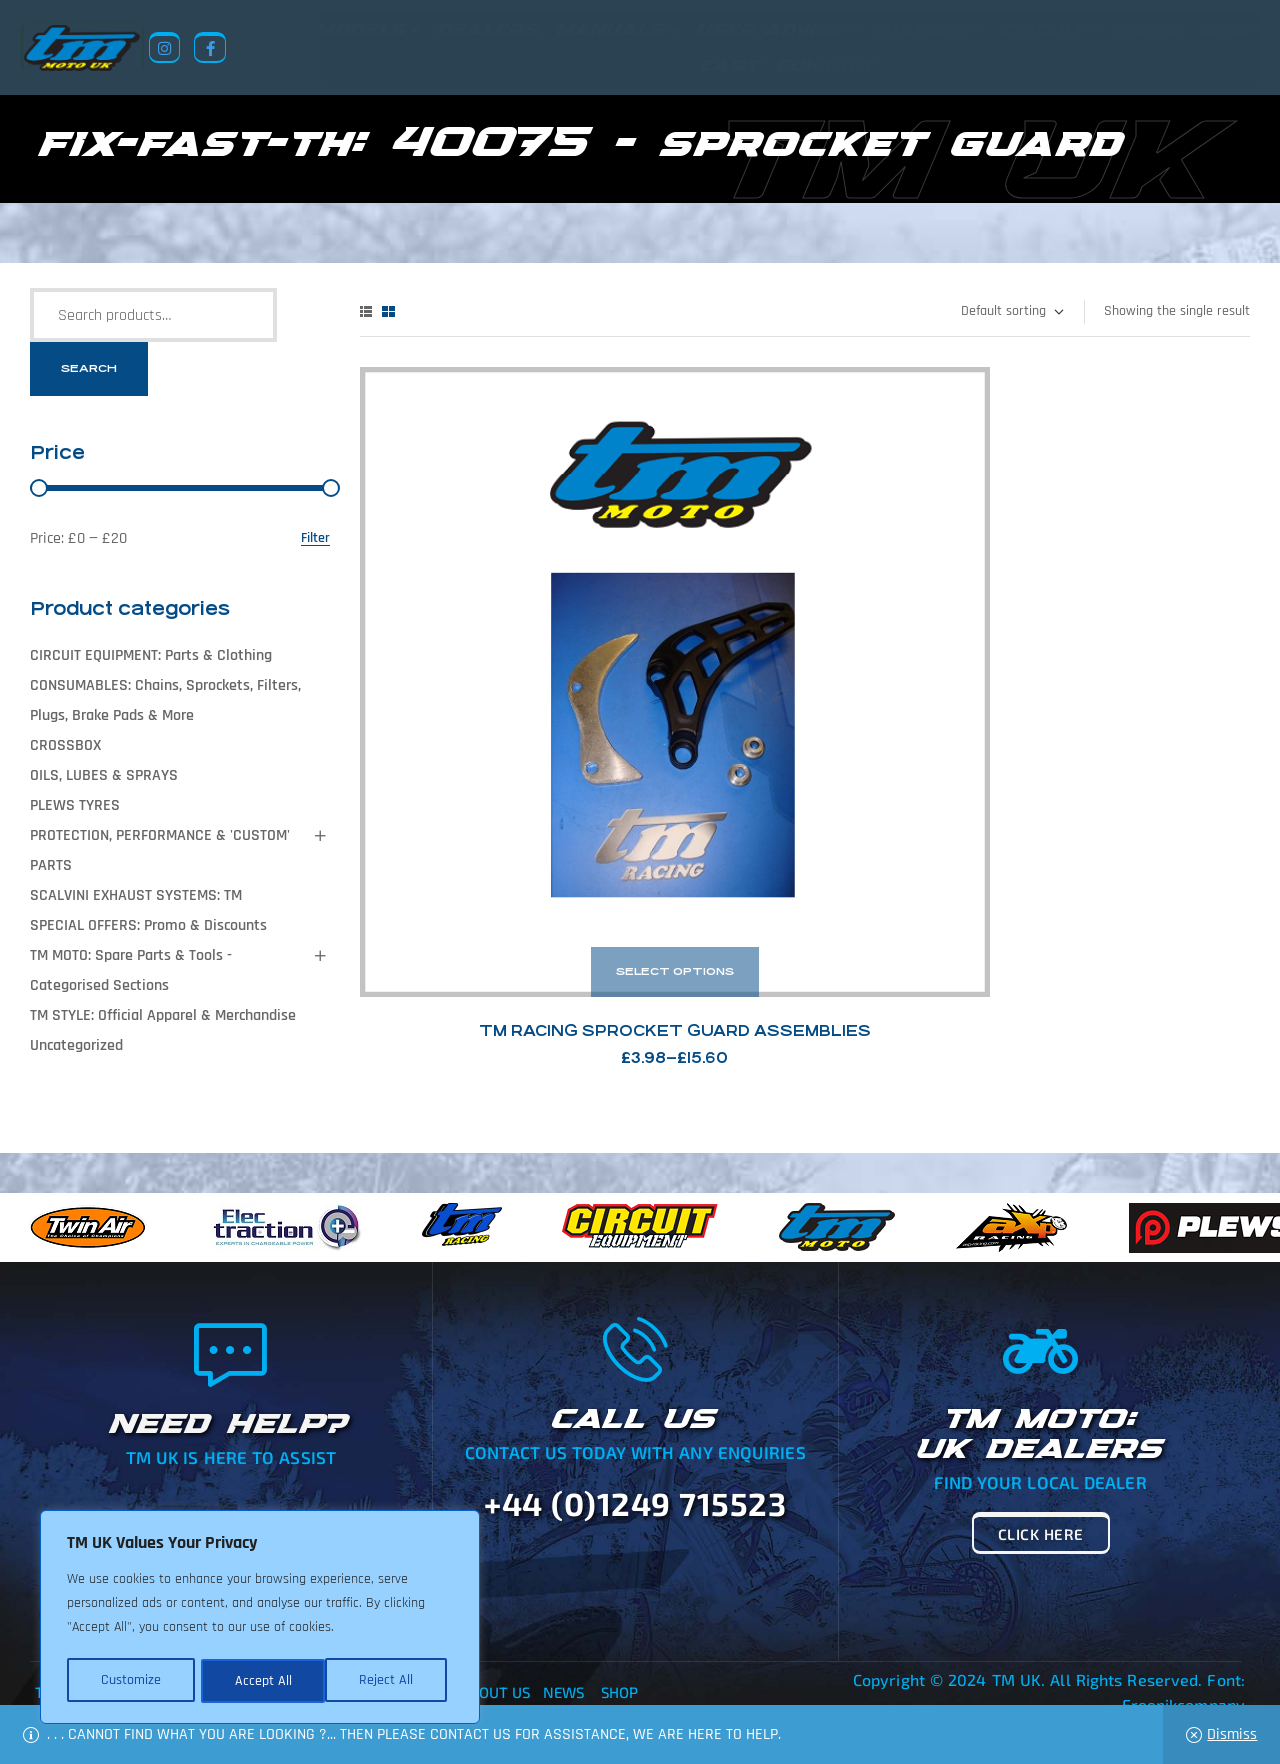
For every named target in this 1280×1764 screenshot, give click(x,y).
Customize (130, 1681)
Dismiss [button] (1232, 1734)
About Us (496, 1667)
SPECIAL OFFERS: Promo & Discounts (148, 926)
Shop (619, 1667)
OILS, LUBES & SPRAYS (104, 776)
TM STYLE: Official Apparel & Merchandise (163, 1016)
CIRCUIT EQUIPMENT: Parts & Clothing (151, 656)
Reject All (261, 1681)
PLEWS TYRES (75, 806)
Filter (315, 539)
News (563, 1667)
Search (89, 369)
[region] (260, 1619)
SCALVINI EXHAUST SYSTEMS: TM (136, 896)
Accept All (391, 1681)
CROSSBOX (65, 746)
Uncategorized (76, 1046)
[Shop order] (1011, 313)
